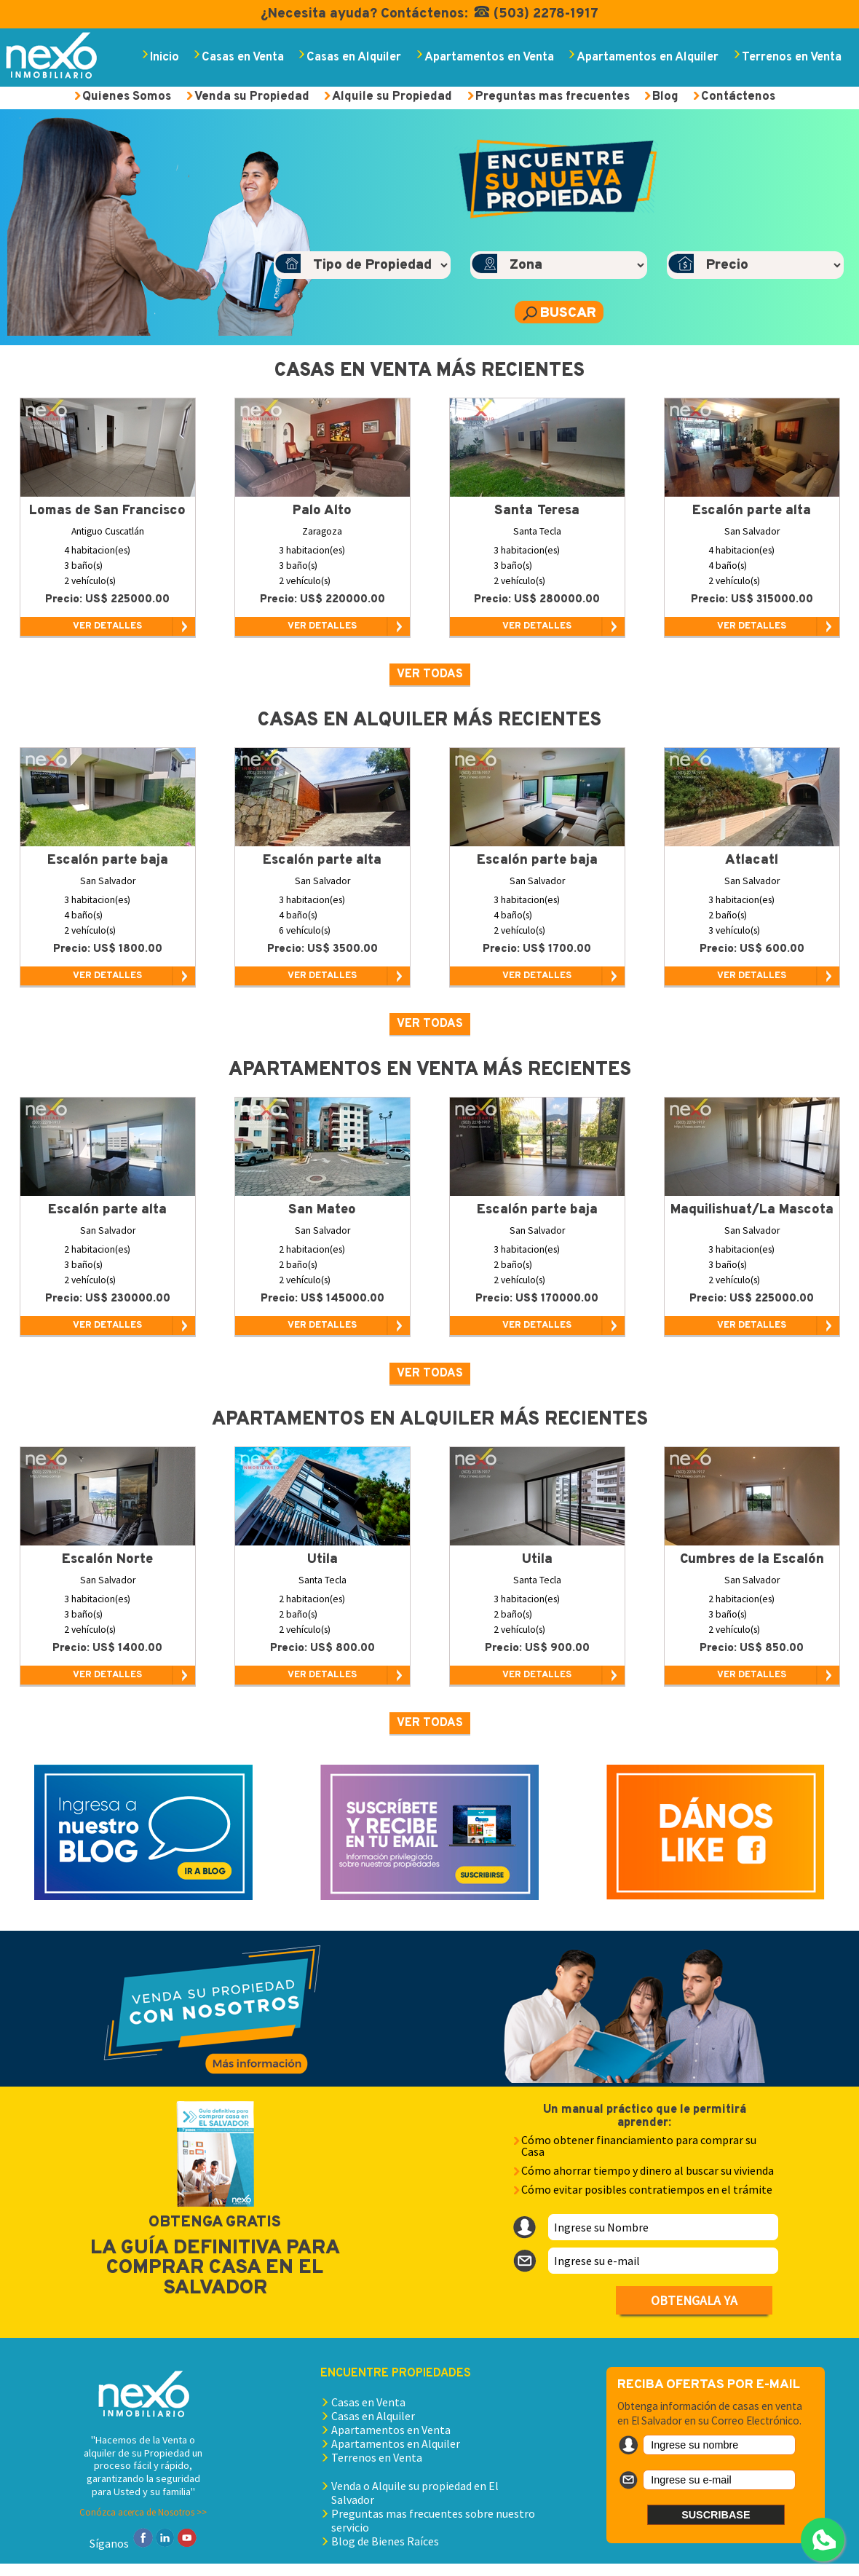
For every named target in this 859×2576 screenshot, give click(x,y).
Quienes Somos (126, 96)
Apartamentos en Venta (489, 57)
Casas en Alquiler (353, 57)
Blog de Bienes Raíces (385, 2541)
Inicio (164, 57)
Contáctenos (738, 96)
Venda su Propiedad (251, 96)
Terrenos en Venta (792, 57)
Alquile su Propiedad (392, 96)
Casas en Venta (243, 57)
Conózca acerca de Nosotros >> (143, 2512)
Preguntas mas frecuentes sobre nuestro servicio (433, 2520)
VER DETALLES (107, 626)
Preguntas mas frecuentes (552, 96)
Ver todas (430, 674)
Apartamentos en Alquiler (648, 57)
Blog (665, 96)
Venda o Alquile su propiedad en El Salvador (415, 2492)
